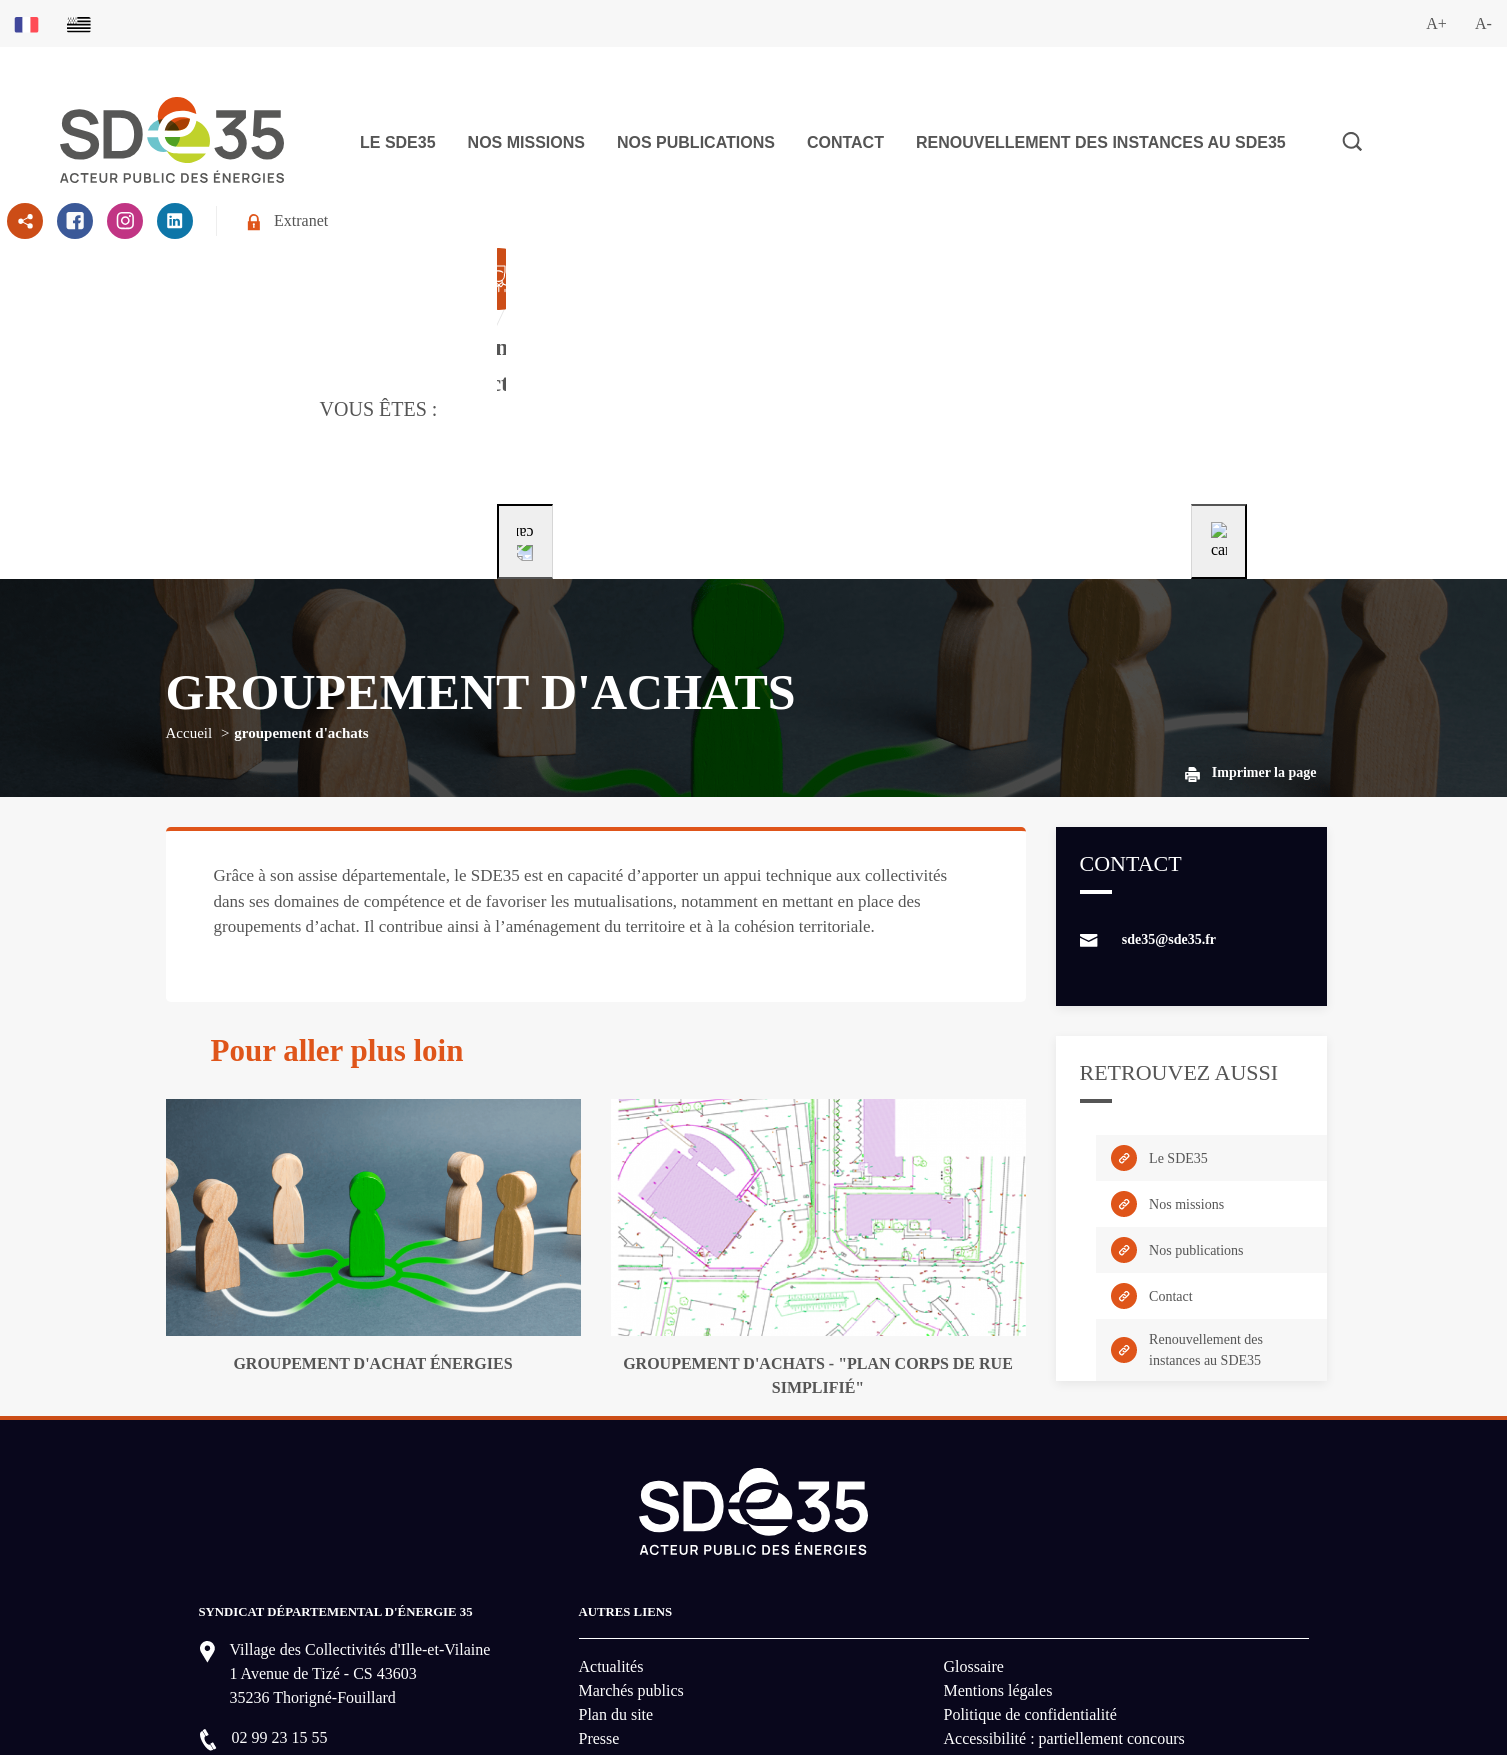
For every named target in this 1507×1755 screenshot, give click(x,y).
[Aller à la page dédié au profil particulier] (875, 324)
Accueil (189, 563)
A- (1483, 23)
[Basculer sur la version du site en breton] (79, 23)
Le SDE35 (398, 142)
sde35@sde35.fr (1169, 769)
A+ (1436, 23)
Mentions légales (998, 1520)
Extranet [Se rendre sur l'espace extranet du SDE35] (287, 221)
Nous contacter (297, 1631)
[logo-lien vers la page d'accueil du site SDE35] (172, 138)
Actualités (611, 1496)
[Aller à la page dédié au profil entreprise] (1122, 324)
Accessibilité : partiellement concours (1064, 1568)
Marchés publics (631, 1520)
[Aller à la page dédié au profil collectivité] (625, 324)
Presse (599, 1568)
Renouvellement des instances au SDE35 (1101, 142)
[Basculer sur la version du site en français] (26, 23)
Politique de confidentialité (1030, 1544)
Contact (845, 142)
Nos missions (526, 142)
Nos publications (696, 142)
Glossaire (974, 1496)
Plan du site (616, 1544)
